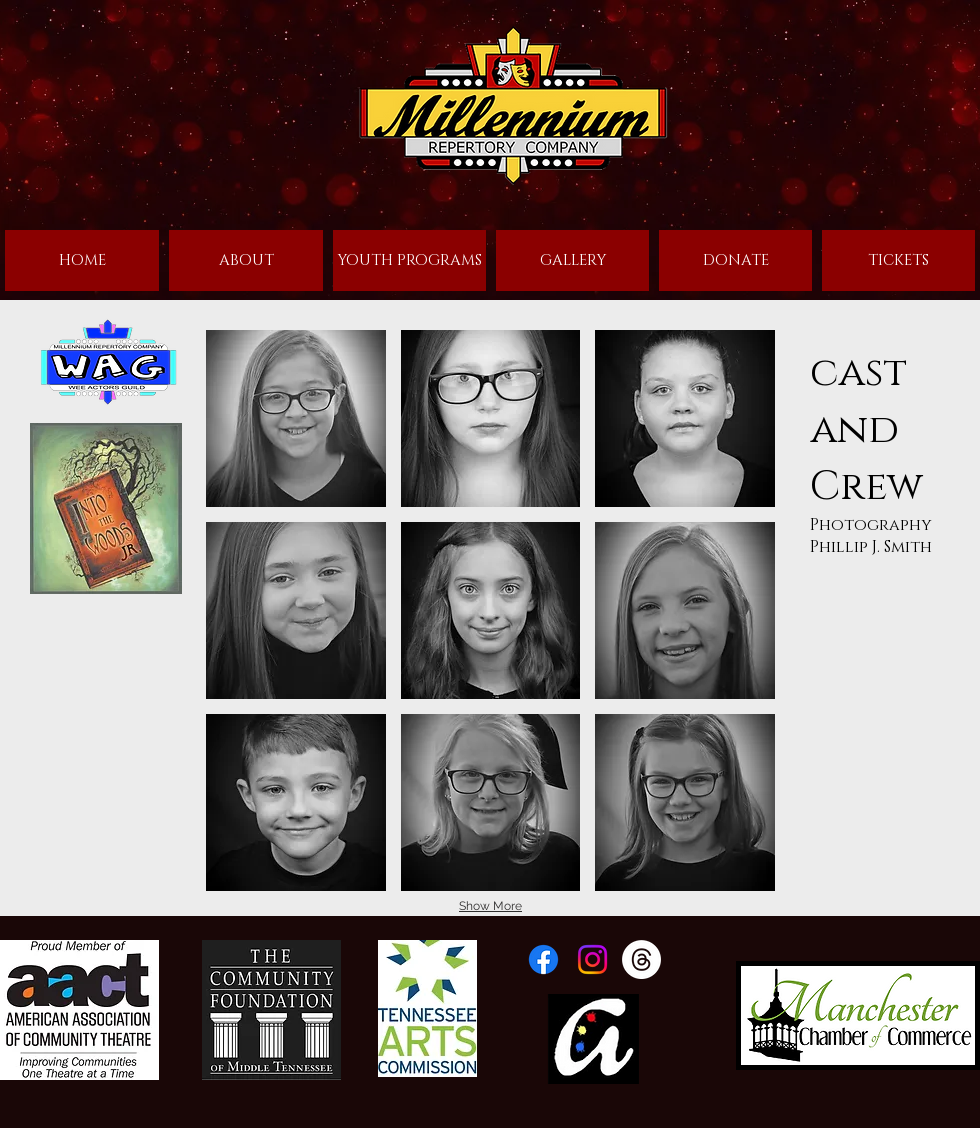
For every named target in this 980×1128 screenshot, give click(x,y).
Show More (490, 906)
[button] (296, 418)
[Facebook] (543, 959)
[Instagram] (592, 959)
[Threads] (641, 959)
